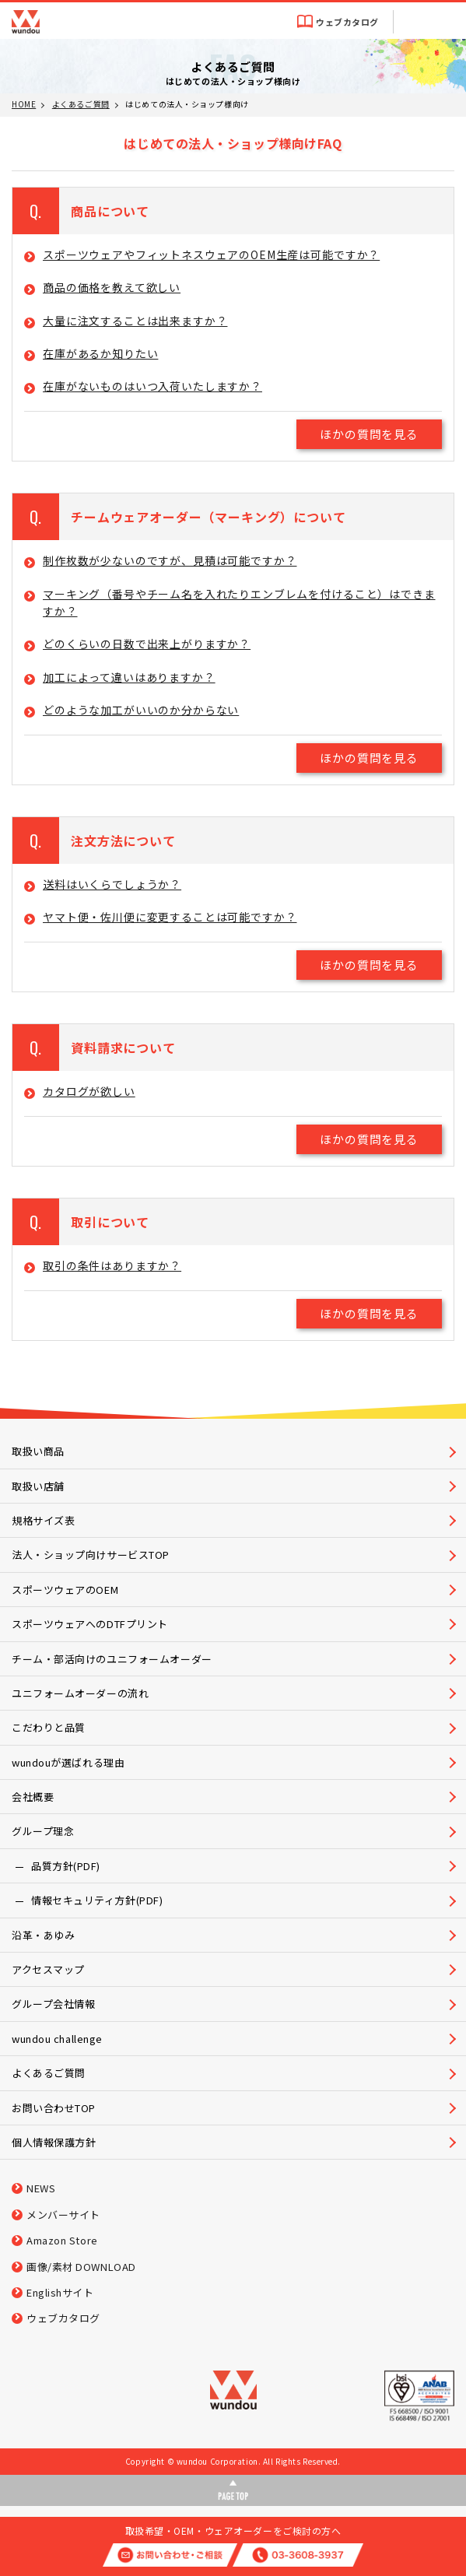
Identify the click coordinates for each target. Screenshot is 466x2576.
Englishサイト (60, 2292)
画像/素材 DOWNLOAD (81, 2266)
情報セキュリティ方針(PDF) (97, 1900)
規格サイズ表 (43, 1520)
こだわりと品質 (49, 1727)
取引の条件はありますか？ (112, 1265)
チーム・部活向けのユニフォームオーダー (112, 1658)
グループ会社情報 (53, 2003)
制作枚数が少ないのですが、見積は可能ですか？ (169, 560)
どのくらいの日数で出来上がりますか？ (147, 643)
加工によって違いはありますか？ (129, 677)
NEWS (40, 2188)
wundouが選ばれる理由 (68, 1762)
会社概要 (33, 1796)
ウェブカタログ (347, 22)
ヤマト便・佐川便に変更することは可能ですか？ (169, 917)
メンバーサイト (63, 2214)
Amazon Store (62, 2240)
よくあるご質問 (81, 104)
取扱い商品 (38, 1451)
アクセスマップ (48, 1969)
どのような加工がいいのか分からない (141, 710)
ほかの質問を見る (369, 434)
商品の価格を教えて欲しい (111, 287)
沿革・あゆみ (43, 1935)
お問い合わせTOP (54, 2107)
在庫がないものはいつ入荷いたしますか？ (152, 386)
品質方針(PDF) (65, 1865)
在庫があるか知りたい (100, 353)
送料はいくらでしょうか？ (112, 884)
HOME (24, 104)
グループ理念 (43, 1830)
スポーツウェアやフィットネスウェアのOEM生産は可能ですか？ (211, 254)
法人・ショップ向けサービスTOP (91, 1554)
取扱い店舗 (38, 1486)
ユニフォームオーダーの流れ (80, 1693)
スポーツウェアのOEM (65, 1589)
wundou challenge (57, 2038)
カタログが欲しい (89, 1091)
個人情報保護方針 (54, 2142)
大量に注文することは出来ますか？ (135, 320)
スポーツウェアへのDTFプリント (90, 1623)
